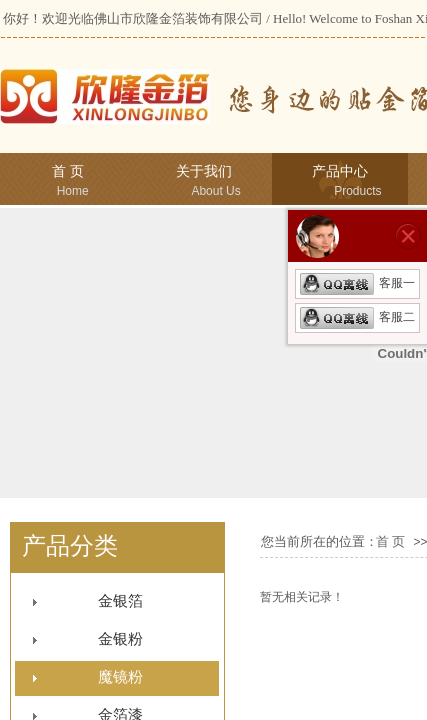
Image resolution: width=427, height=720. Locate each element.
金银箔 (120, 601)
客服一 (357, 283)
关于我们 (204, 171)
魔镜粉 (120, 677)
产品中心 (340, 171)
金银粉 (120, 639)
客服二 (357, 317)
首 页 (68, 171)
